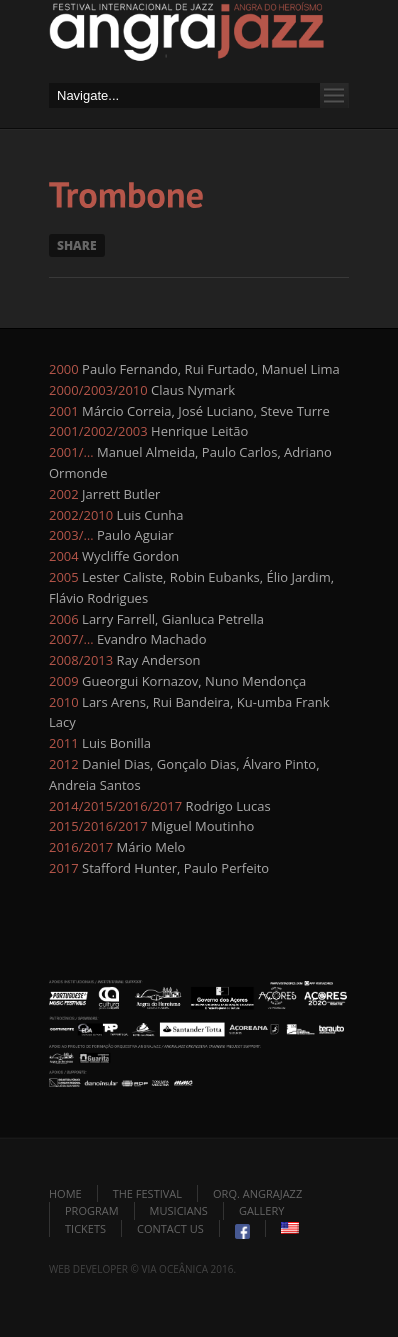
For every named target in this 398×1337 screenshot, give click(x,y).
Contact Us (170, 1228)
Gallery (262, 1210)
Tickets (85, 1228)
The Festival (147, 1193)
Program (92, 1210)
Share (77, 245)
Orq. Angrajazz (257, 1193)
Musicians (179, 1210)
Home (65, 1193)
